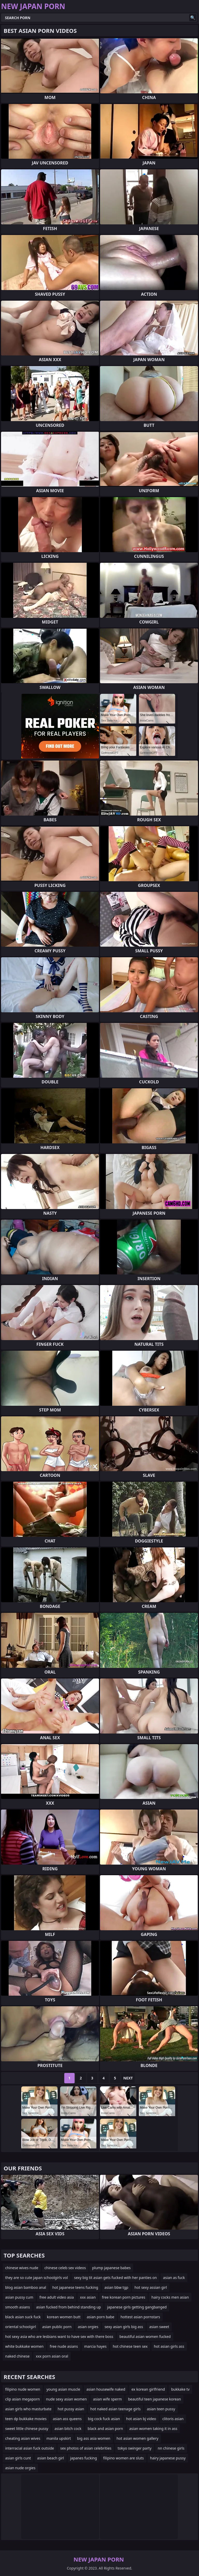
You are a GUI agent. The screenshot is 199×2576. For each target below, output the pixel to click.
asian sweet (159, 2326)
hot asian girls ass (169, 2346)
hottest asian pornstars (140, 2316)
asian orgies (88, 2326)
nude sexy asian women (66, 2399)
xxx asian (88, 2297)
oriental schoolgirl (20, 2326)
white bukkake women (24, 2346)
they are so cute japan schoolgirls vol (36, 2277)
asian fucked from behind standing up (68, 2307)
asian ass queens (67, 2418)
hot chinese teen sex (130, 2346)
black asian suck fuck (23, 2316)
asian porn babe (100, 2316)
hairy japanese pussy (168, 2458)
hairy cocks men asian (170, 2297)
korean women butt (64, 2316)
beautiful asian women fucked (145, 2336)
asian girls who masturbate (28, 2408)
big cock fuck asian (104, 2418)
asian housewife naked (105, 2389)
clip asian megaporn (22, 2399)
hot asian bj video (141, 2418)
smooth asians (17, 2307)
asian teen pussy (161, 2408)
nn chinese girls (171, 2448)
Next (128, 2078)
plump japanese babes (111, 2267)
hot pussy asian (71, 2408)
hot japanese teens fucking (75, 2287)
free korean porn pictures (123, 2297)
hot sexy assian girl (150, 2287)
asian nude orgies (20, 2467)
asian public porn (57, 2326)
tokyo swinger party (135, 2448)
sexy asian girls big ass (123, 2326)
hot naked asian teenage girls (115, 2408)
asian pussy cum (19, 2297)
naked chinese (17, 2356)
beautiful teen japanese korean (154, 2399)
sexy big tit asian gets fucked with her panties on (115, 2277)
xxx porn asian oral (52, 2356)
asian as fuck (174, 2277)
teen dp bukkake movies (26, 2418)
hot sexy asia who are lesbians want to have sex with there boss (59, 2336)
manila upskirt (58, 2438)
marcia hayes (95, 2346)
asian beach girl (50, 2458)
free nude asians (64, 2346)
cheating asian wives (22, 2438)
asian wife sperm (107, 2399)
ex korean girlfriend (148, 2389)
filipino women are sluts (123, 2458)
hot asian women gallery (137, 2438)
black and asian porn (105, 2428)
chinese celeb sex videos (65, 2267)
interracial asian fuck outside (29, 2448)
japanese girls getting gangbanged (137, 2307)
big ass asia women (93, 2438)
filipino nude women (22, 2389)
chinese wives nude (21, 2267)
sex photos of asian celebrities (85, 2448)
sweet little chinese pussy (26, 2428)
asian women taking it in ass (153, 2428)
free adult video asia (56, 2297)
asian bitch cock (67, 2428)
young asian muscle (63, 2389)
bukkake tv (180, 2389)
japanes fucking (83, 2458)
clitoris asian (173, 2418)
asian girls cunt (18, 2458)
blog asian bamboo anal (25, 2287)
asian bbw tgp (116, 2287)
